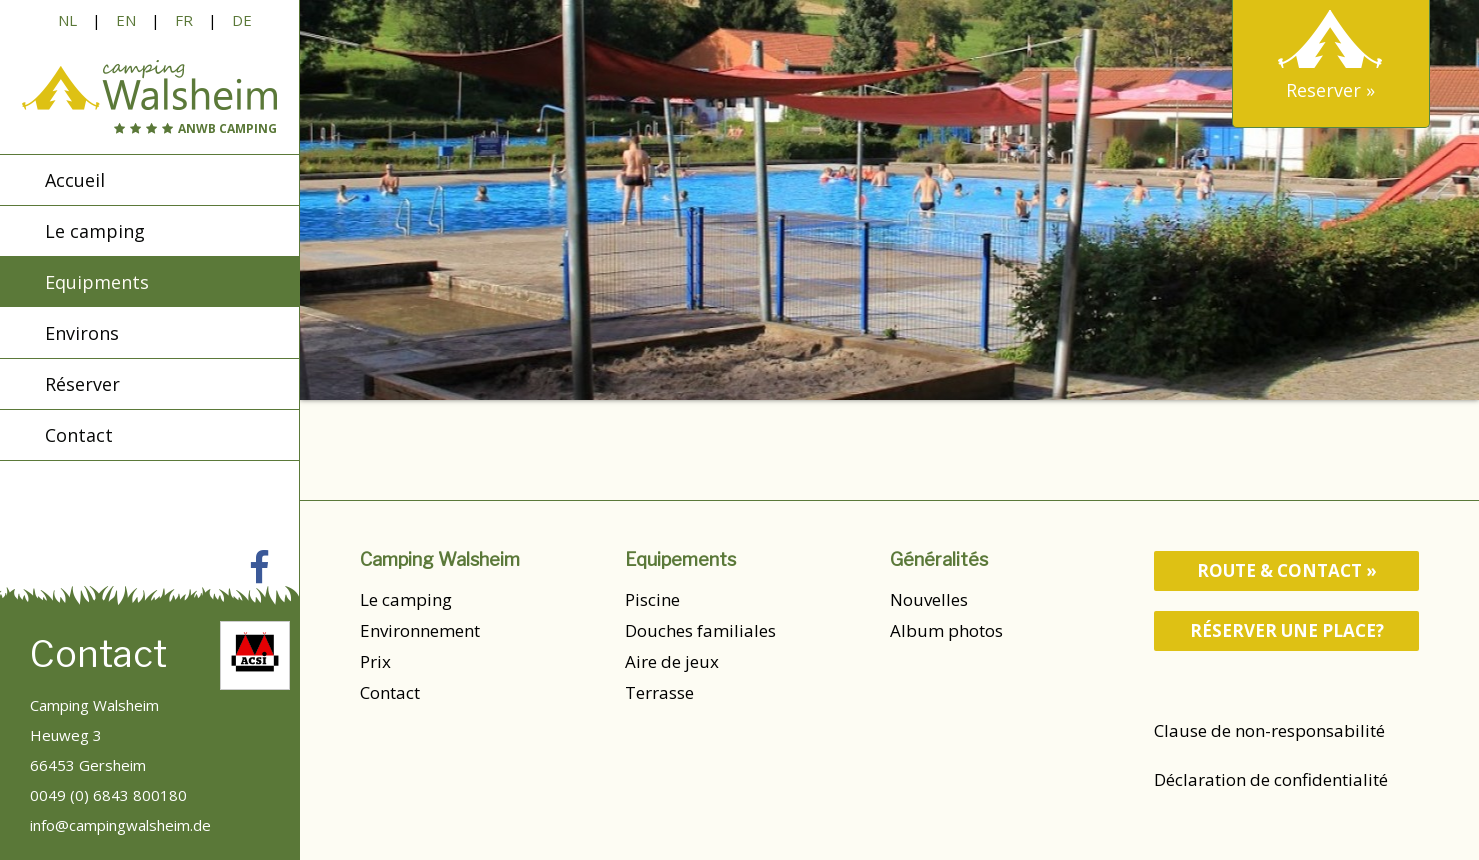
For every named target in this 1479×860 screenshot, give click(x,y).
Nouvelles (929, 599)
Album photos (946, 630)
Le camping (406, 599)
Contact (390, 692)
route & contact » (1287, 570)
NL (67, 20)
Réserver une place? (1287, 630)
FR (184, 20)
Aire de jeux (672, 661)
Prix (375, 661)
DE (242, 20)
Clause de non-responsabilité (1269, 730)
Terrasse (659, 692)
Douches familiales (700, 630)
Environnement (420, 630)
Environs (82, 334)
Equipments (97, 283)
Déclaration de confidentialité (1271, 779)
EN (126, 20)
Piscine (652, 599)
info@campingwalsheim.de (120, 825)
